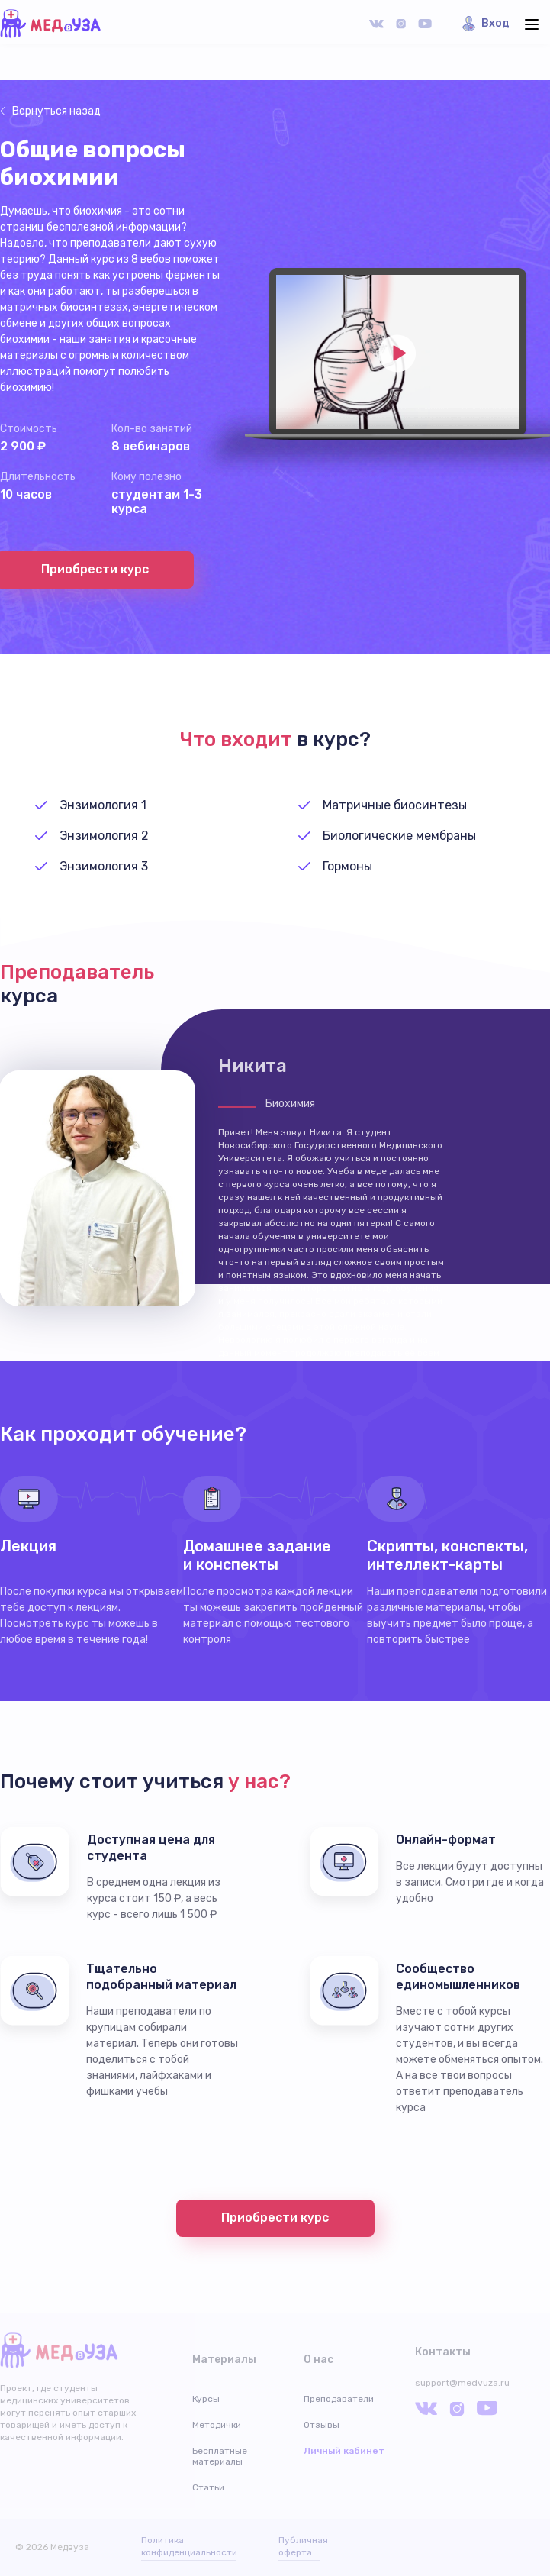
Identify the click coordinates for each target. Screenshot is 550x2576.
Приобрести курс (275, 2217)
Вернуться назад (56, 111)
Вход (495, 23)
